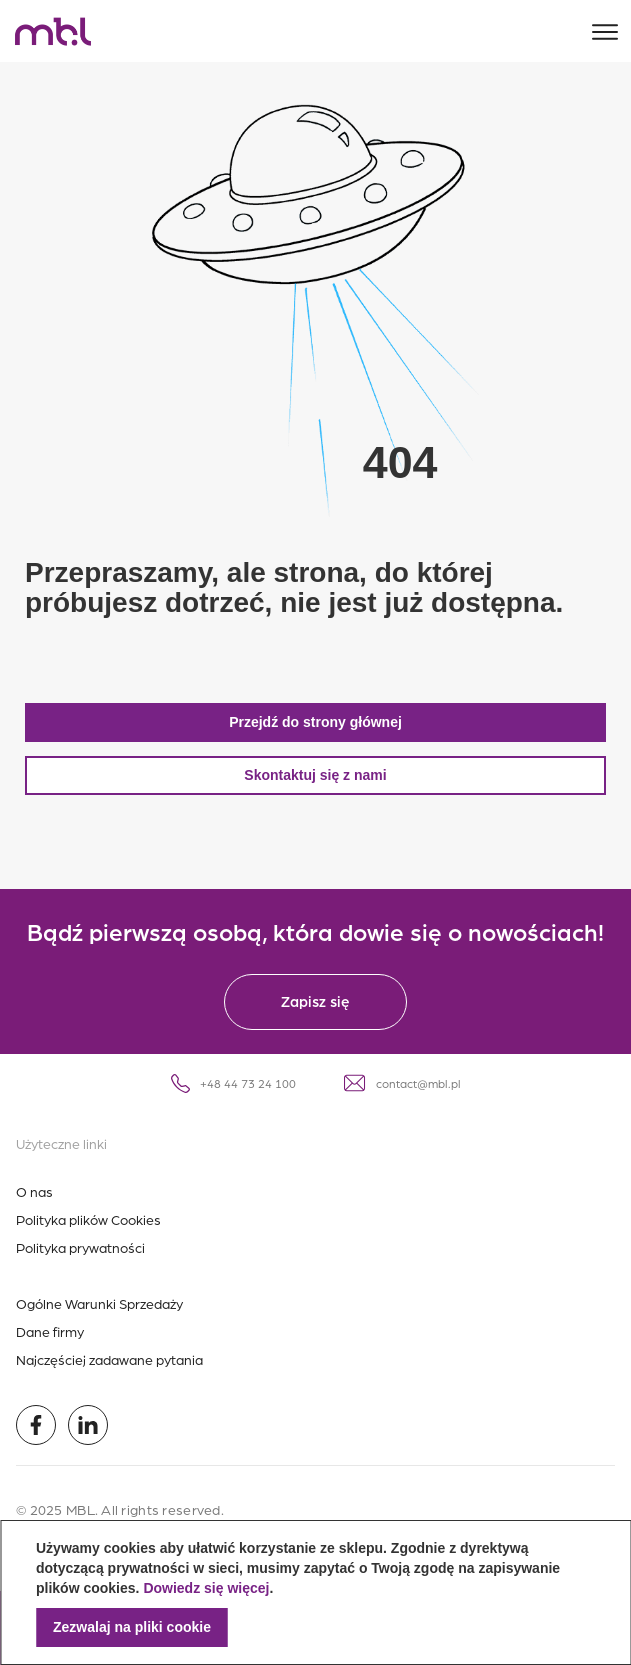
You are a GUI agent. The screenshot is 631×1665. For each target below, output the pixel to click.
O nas (34, 1191)
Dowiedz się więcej (206, 1588)
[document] (315, 1592)
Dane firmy (50, 1331)
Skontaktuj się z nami (315, 775)
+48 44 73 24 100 (233, 1083)
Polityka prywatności (80, 1247)
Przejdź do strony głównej (315, 722)
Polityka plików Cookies (88, 1219)
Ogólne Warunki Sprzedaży (99, 1303)
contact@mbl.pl (402, 1083)
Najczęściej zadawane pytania (109, 1359)
